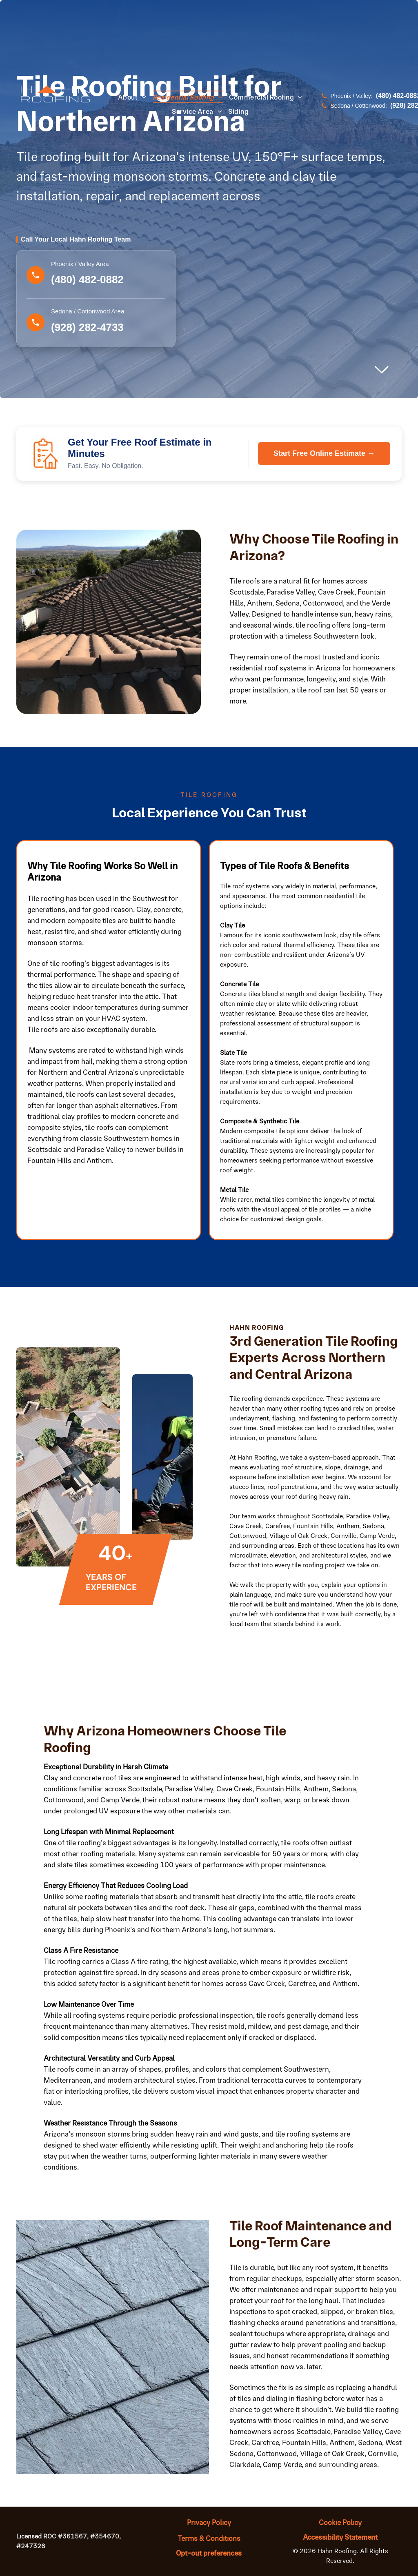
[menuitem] (135, 97)
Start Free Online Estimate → (324, 453)
